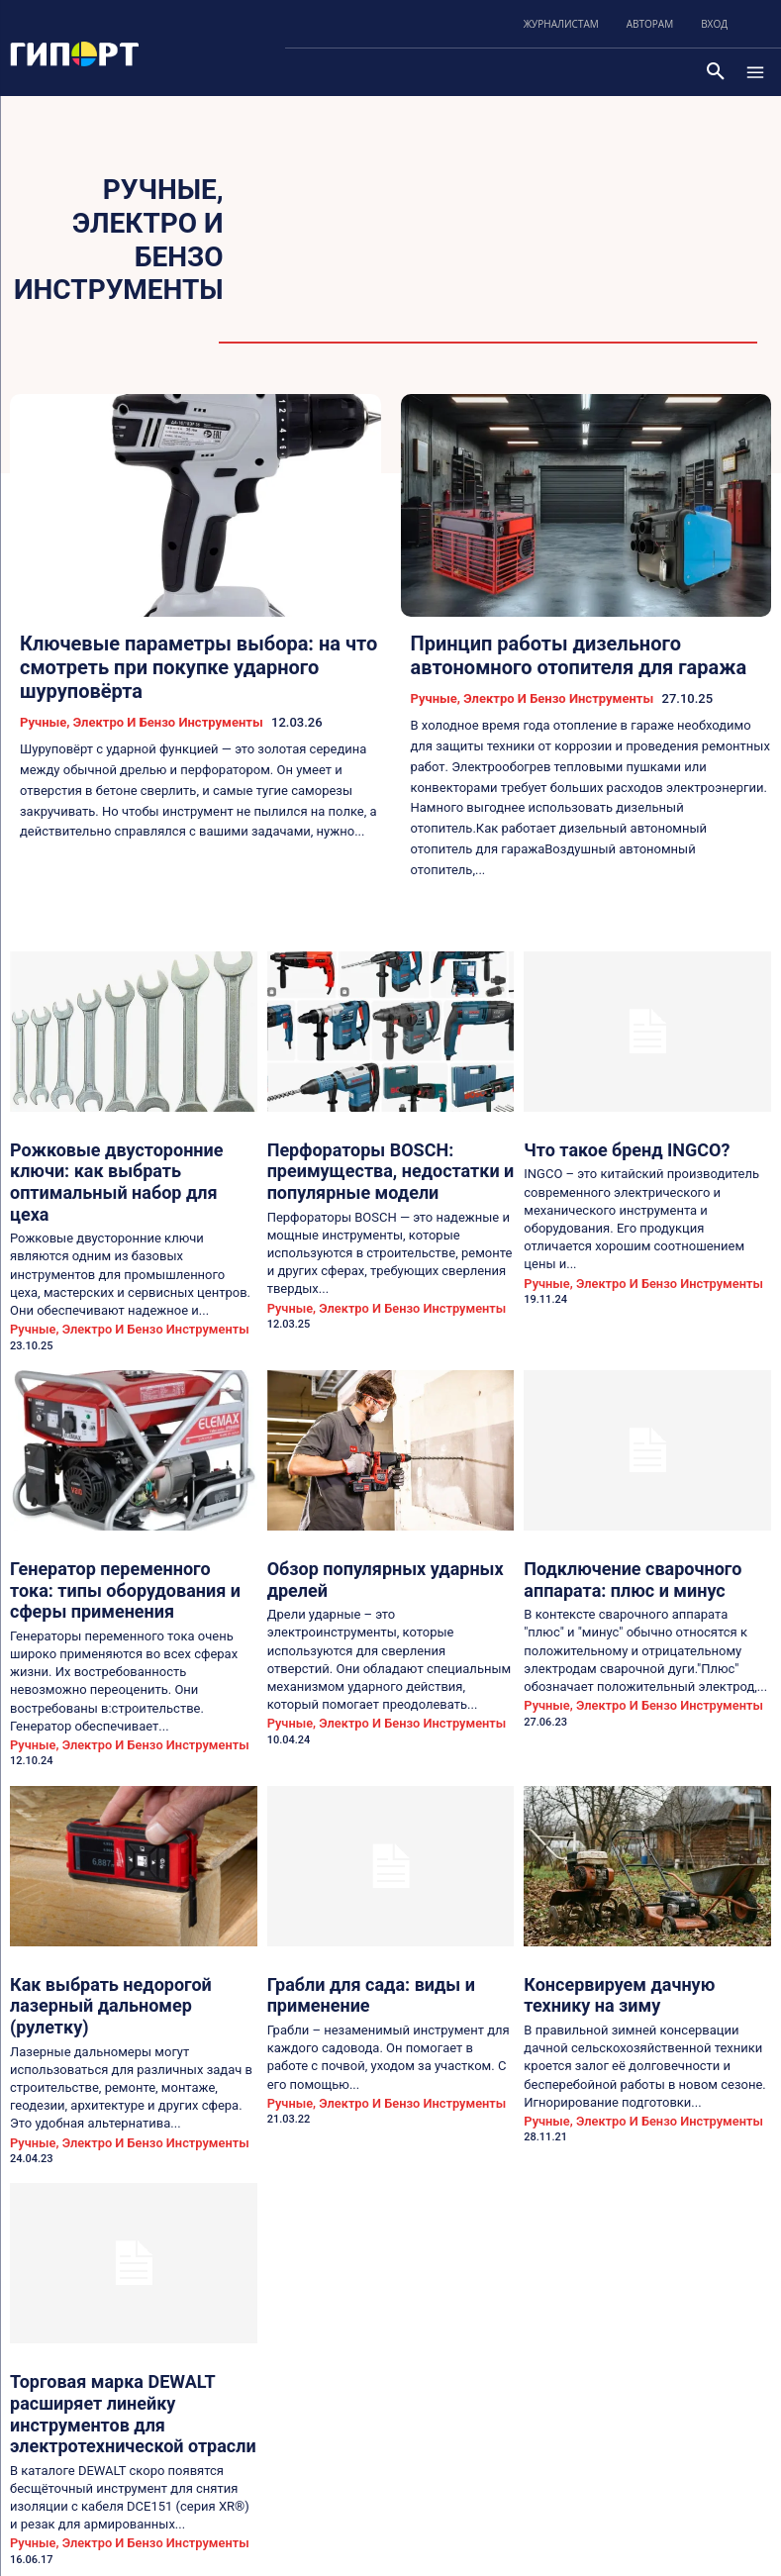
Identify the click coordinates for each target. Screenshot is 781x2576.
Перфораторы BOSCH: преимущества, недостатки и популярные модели (363, 1163)
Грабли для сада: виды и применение (390, 1910)
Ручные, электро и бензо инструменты (141, 721)
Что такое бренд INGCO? (604, 1146)
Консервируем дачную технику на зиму (635, 1918)
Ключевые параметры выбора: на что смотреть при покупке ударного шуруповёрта (198, 667)
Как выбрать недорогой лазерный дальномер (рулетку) (123, 1918)
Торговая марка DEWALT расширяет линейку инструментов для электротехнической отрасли (127, 2291)
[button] (715, 72)
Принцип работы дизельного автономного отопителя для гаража (579, 655)
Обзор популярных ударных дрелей (384, 1528)
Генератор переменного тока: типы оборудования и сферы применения (127, 1536)
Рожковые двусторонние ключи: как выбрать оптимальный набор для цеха (131, 1163)
